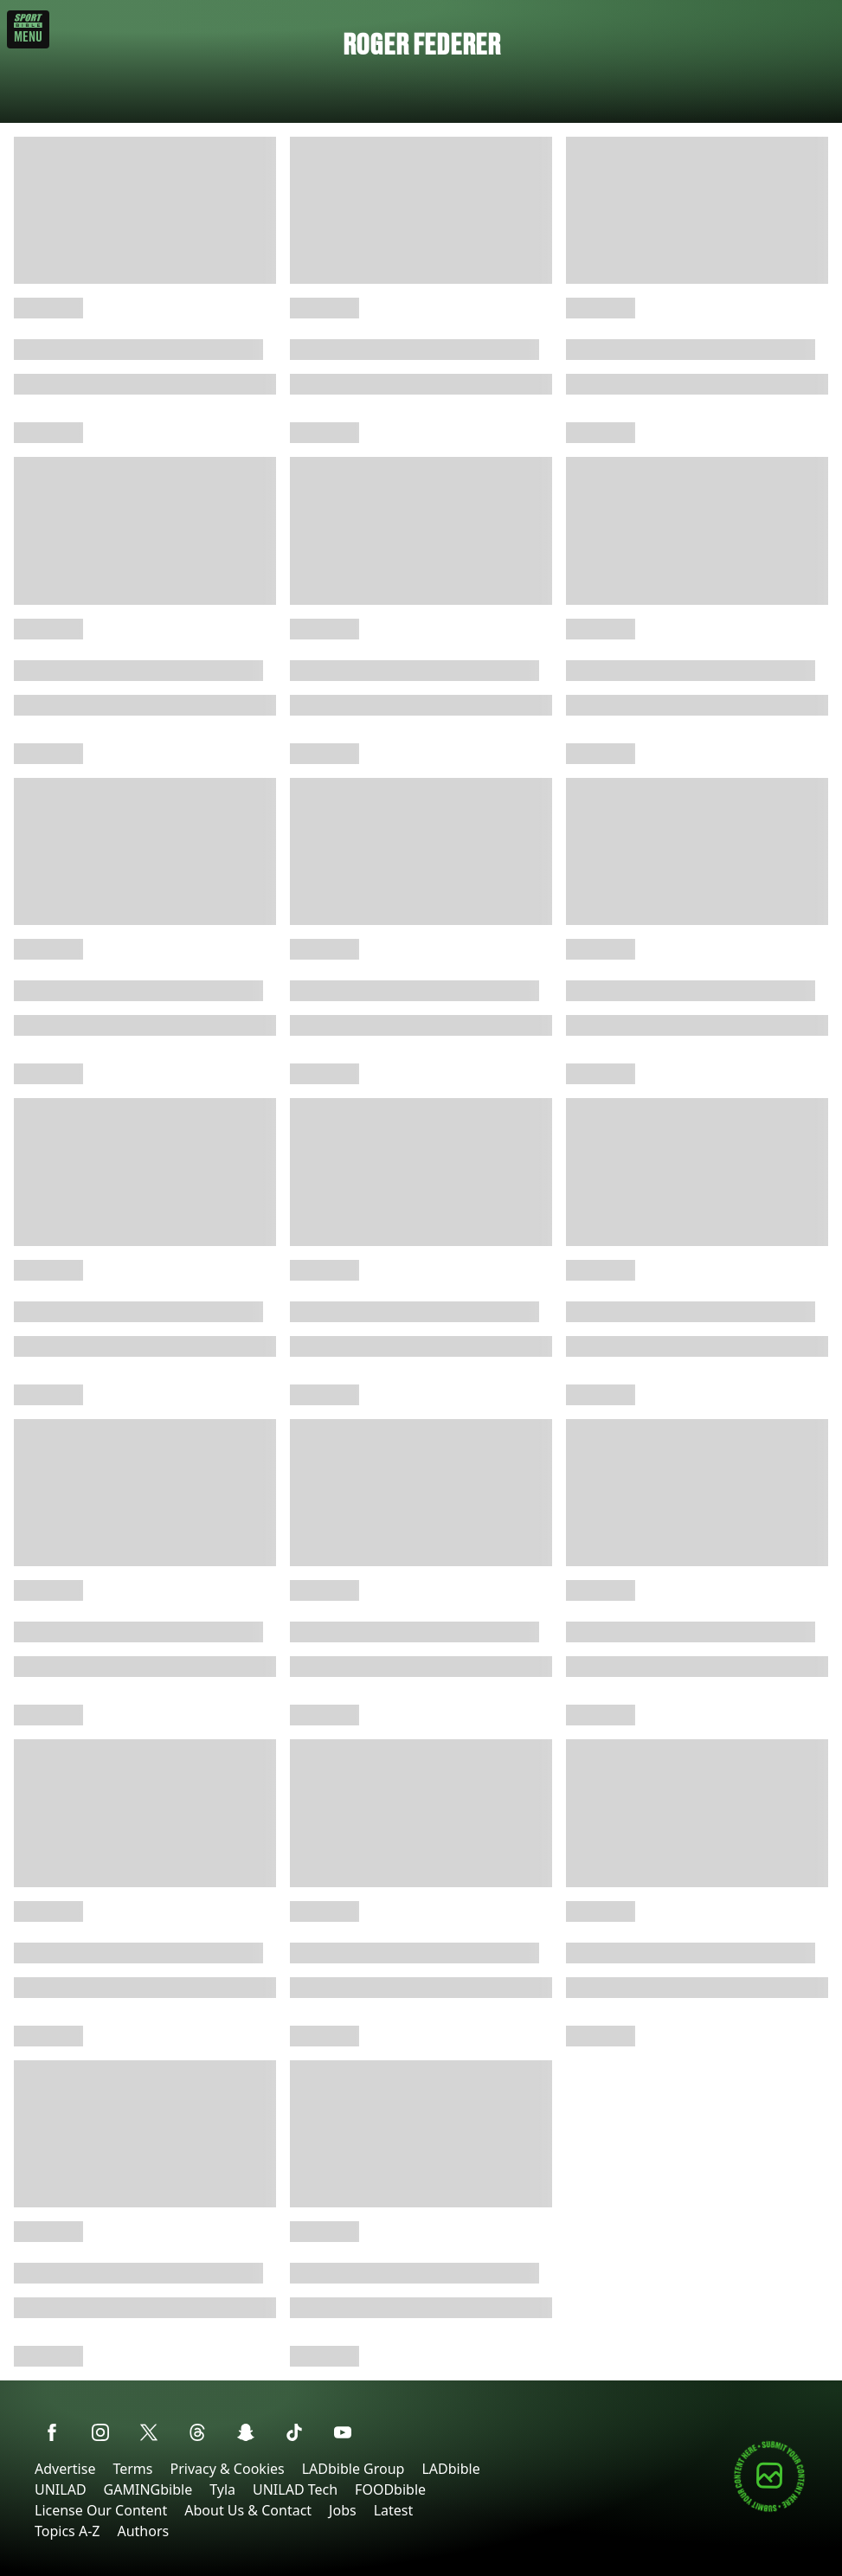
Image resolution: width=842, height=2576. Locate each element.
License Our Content (101, 2510)
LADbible (450, 2468)
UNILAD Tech (295, 2489)
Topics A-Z (67, 2531)
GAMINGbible (148, 2489)
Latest (394, 2510)
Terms (132, 2468)
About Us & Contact (248, 2510)
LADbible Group (353, 2468)
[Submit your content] (769, 2509)
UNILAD (61, 2489)
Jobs (343, 2510)
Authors (143, 2531)
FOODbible (390, 2489)
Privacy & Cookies (227, 2468)
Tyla (222, 2489)
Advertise (65, 2468)
